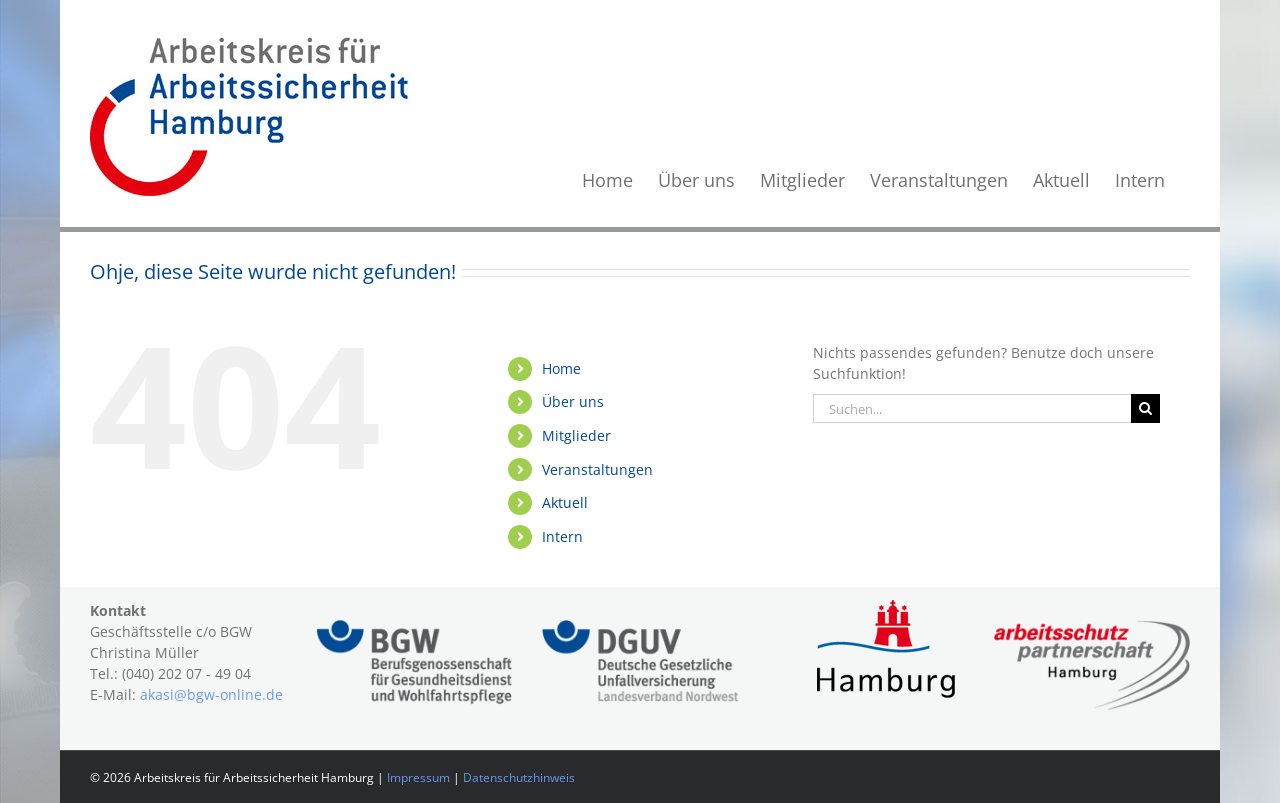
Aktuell (565, 502)
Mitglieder (576, 435)
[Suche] (1145, 408)
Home (561, 368)
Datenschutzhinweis (519, 777)
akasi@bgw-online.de (211, 694)
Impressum (418, 777)
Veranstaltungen (597, 469)
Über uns (573, 401)
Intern (562, 536)
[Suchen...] (972, 408)
